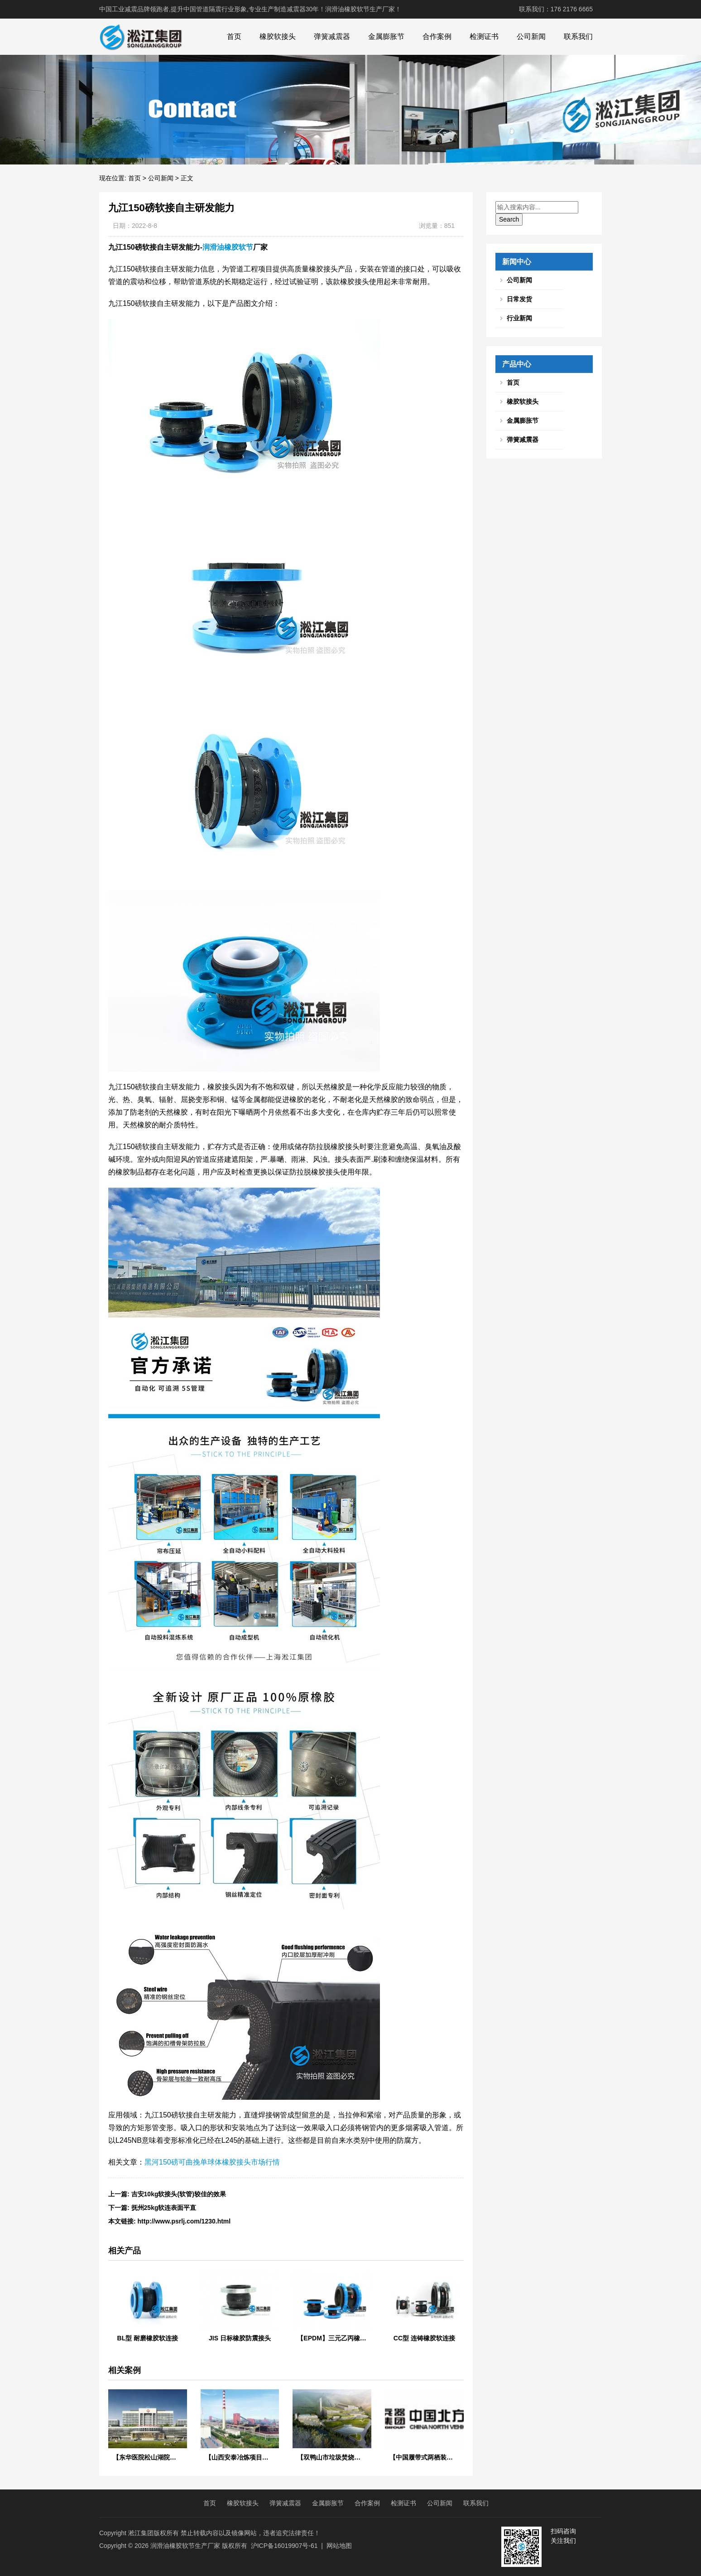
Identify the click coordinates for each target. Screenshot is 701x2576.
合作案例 (437, 36)
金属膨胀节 (386, 36)
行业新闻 (519, 318)
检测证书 (484, 36)
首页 (234, 36)
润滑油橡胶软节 (227, 247)
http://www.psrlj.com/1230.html (184, 2221)
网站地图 (339, 2545)
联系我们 (578, 36)
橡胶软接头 (277, 36)
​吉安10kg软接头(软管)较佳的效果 (178, 2194)
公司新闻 (531, 36)
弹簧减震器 (332, 36)
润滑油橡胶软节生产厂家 (185, 2545)
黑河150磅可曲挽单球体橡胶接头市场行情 (212, 2162)
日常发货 (519, 299)
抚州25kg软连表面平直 (164, 2207)
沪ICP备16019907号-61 (284, 2545)
